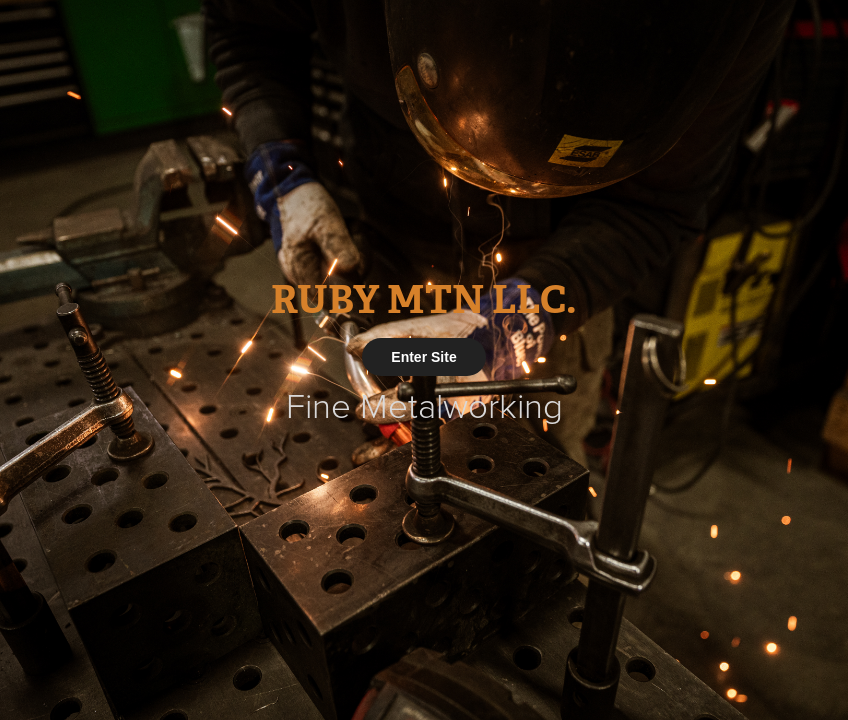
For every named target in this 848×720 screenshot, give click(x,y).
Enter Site (423, 357)
